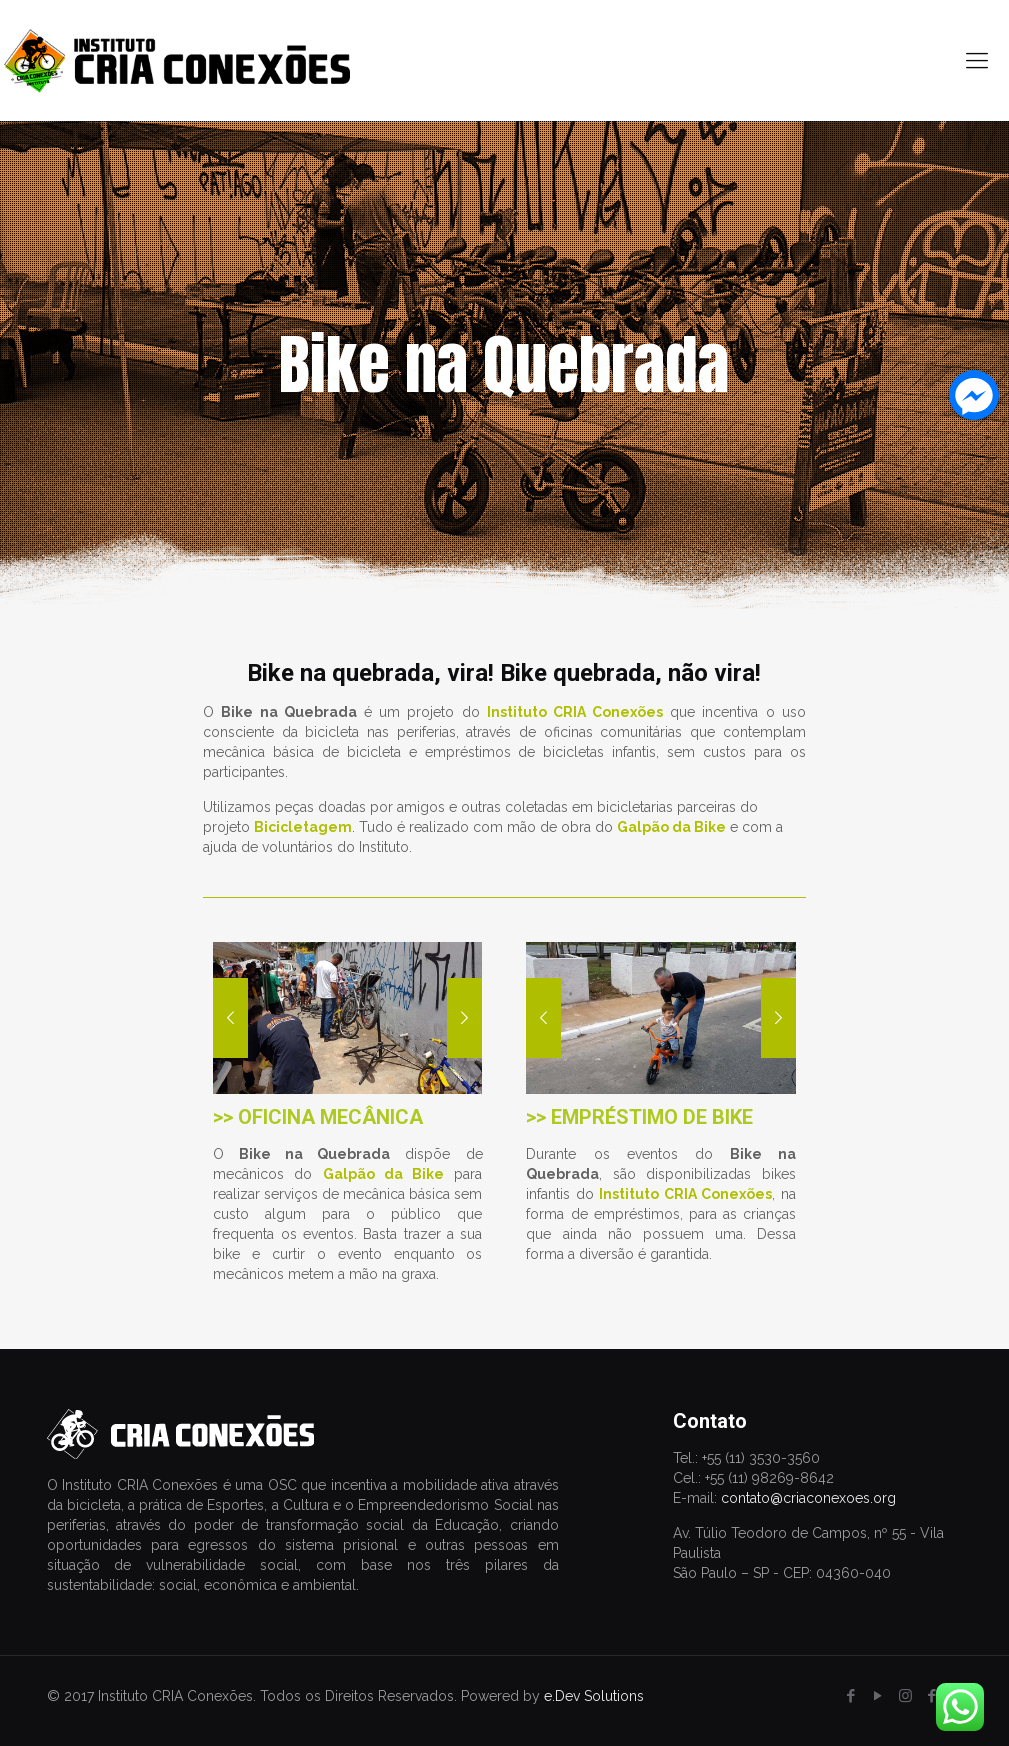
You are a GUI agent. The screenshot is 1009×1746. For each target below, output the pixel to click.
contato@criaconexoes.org (808, 1498)
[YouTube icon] (878, 1696)
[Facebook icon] (851, 1696)
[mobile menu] (977, 60)
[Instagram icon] (905, 1696)
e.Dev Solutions (594, 1696)
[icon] (932, 1696)
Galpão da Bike (384, 1174)
